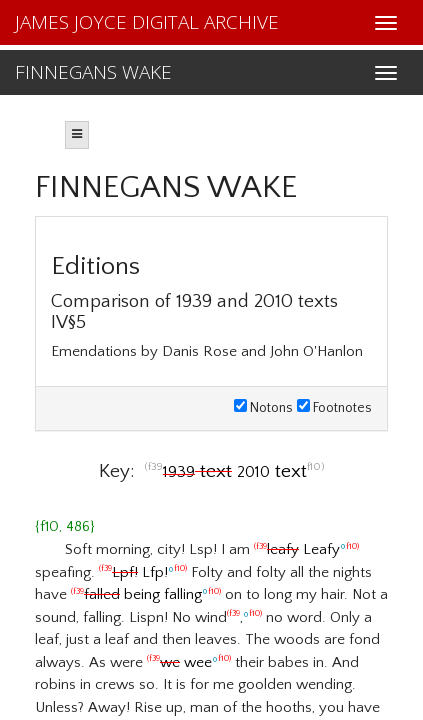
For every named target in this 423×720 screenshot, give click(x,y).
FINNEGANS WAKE (93, 72)
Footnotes (334, 408)
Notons (263, 408)
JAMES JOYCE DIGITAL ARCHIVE (147, 22)
